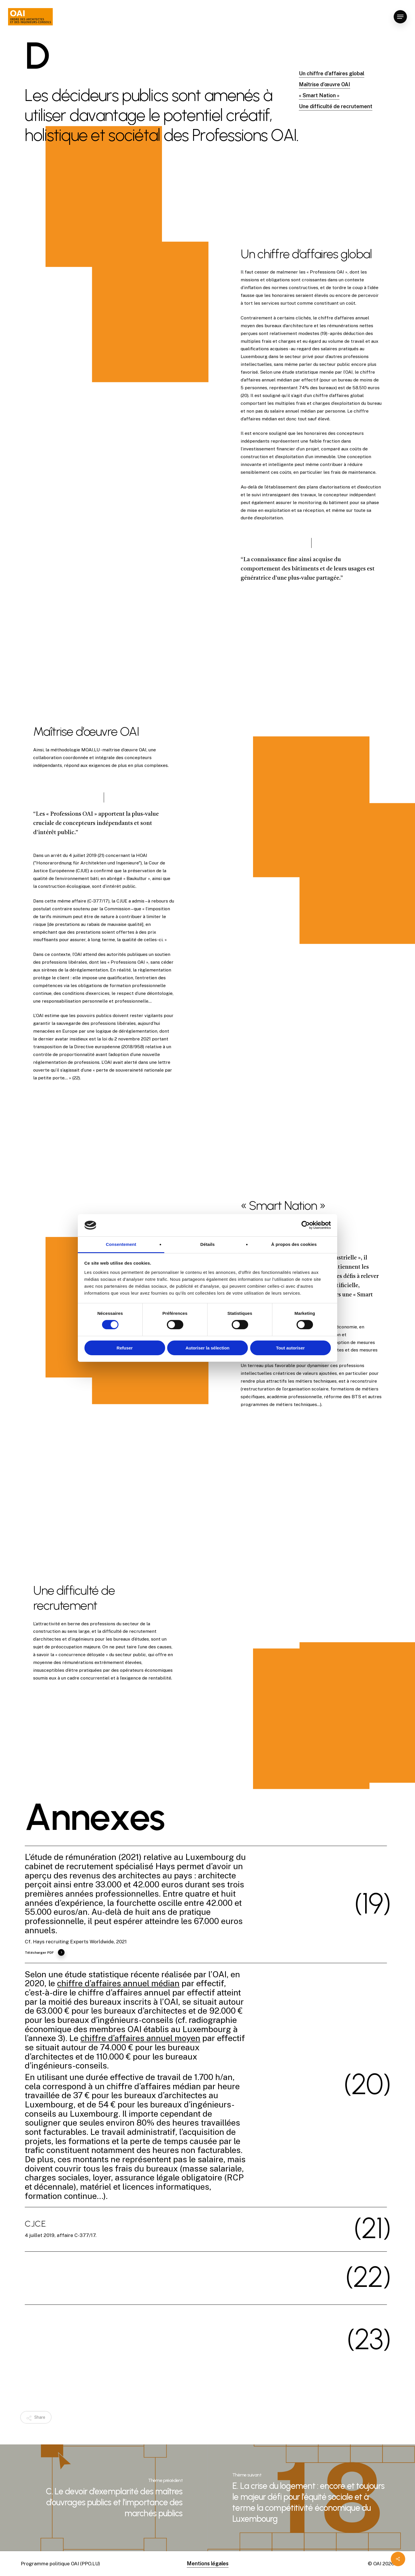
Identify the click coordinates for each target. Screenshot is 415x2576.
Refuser (125, 1347)
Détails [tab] (207, 1244)
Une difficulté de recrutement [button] (335, 106)
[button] (400, 17)
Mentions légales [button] (208, 2563)
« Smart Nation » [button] (319, 95)
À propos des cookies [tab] (294, 1244)
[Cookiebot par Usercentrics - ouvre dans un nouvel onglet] (305, 1225)
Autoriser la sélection (208, 1347)
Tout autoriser (290, 1347)
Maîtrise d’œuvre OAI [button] (324, 84)
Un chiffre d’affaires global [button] (331, 73)
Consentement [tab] (121, 1244)
